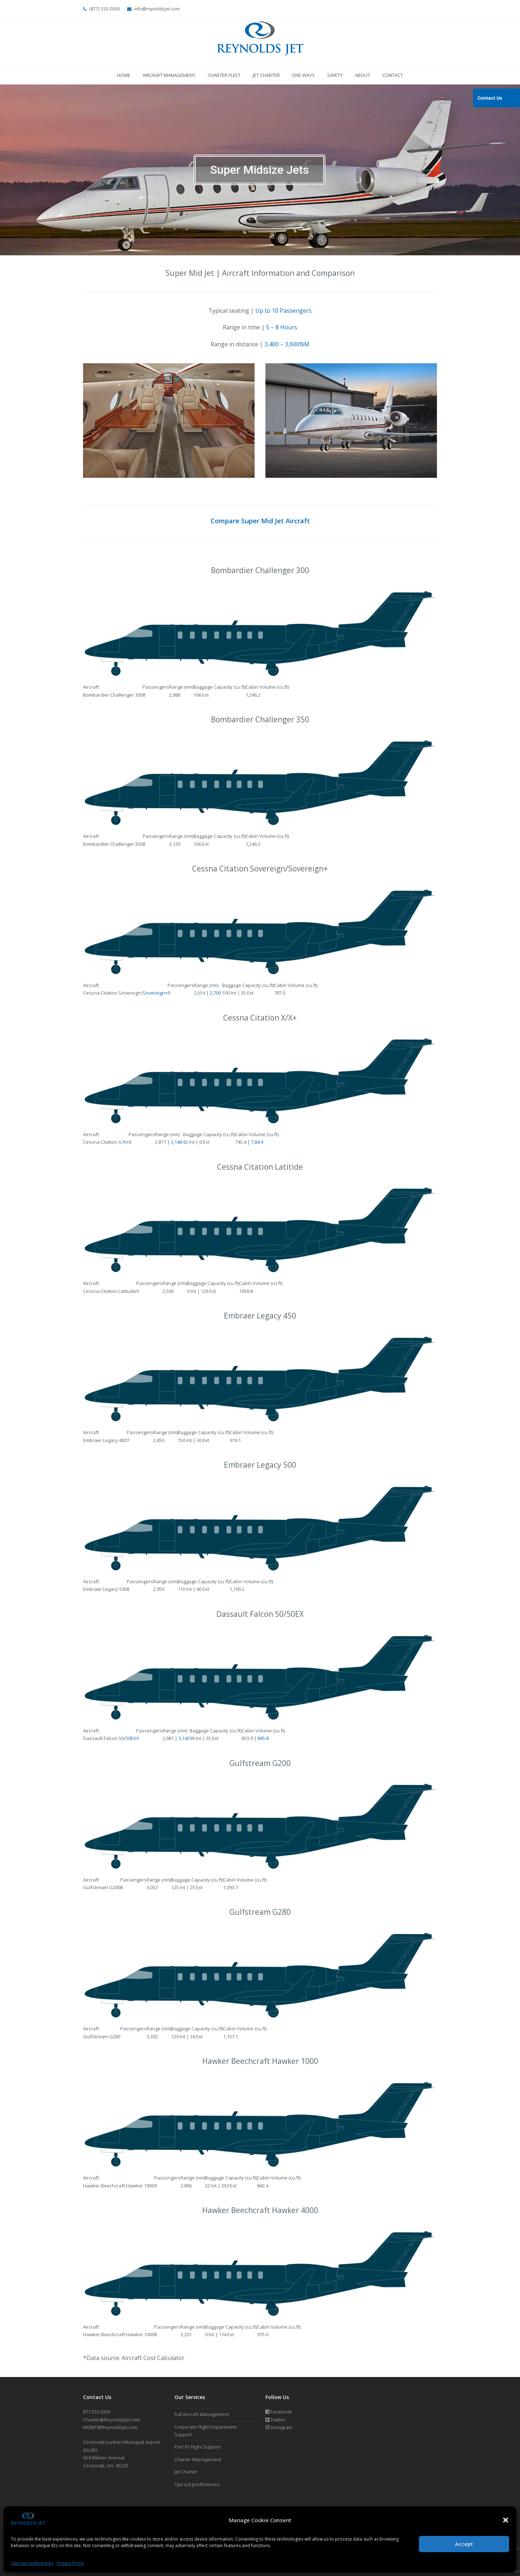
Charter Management (197, 2459)
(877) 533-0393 (104, 9)
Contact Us (489, 98)
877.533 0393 (96, 2411)
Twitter (275, 2419)
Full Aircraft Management (201, 2414)
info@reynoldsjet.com (157, 9)
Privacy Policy (70, 2563)
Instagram (278, 2427)
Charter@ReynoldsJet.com (111, 2419)
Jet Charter (186, 2471)
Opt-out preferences (32, 2563)
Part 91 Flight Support (197, 2446)
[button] (505, 2520)
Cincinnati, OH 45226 (105, 2465)
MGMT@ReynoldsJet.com (110, 2427)
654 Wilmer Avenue (104, 2457)
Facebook (278, 2411)
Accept (464, 2543)
